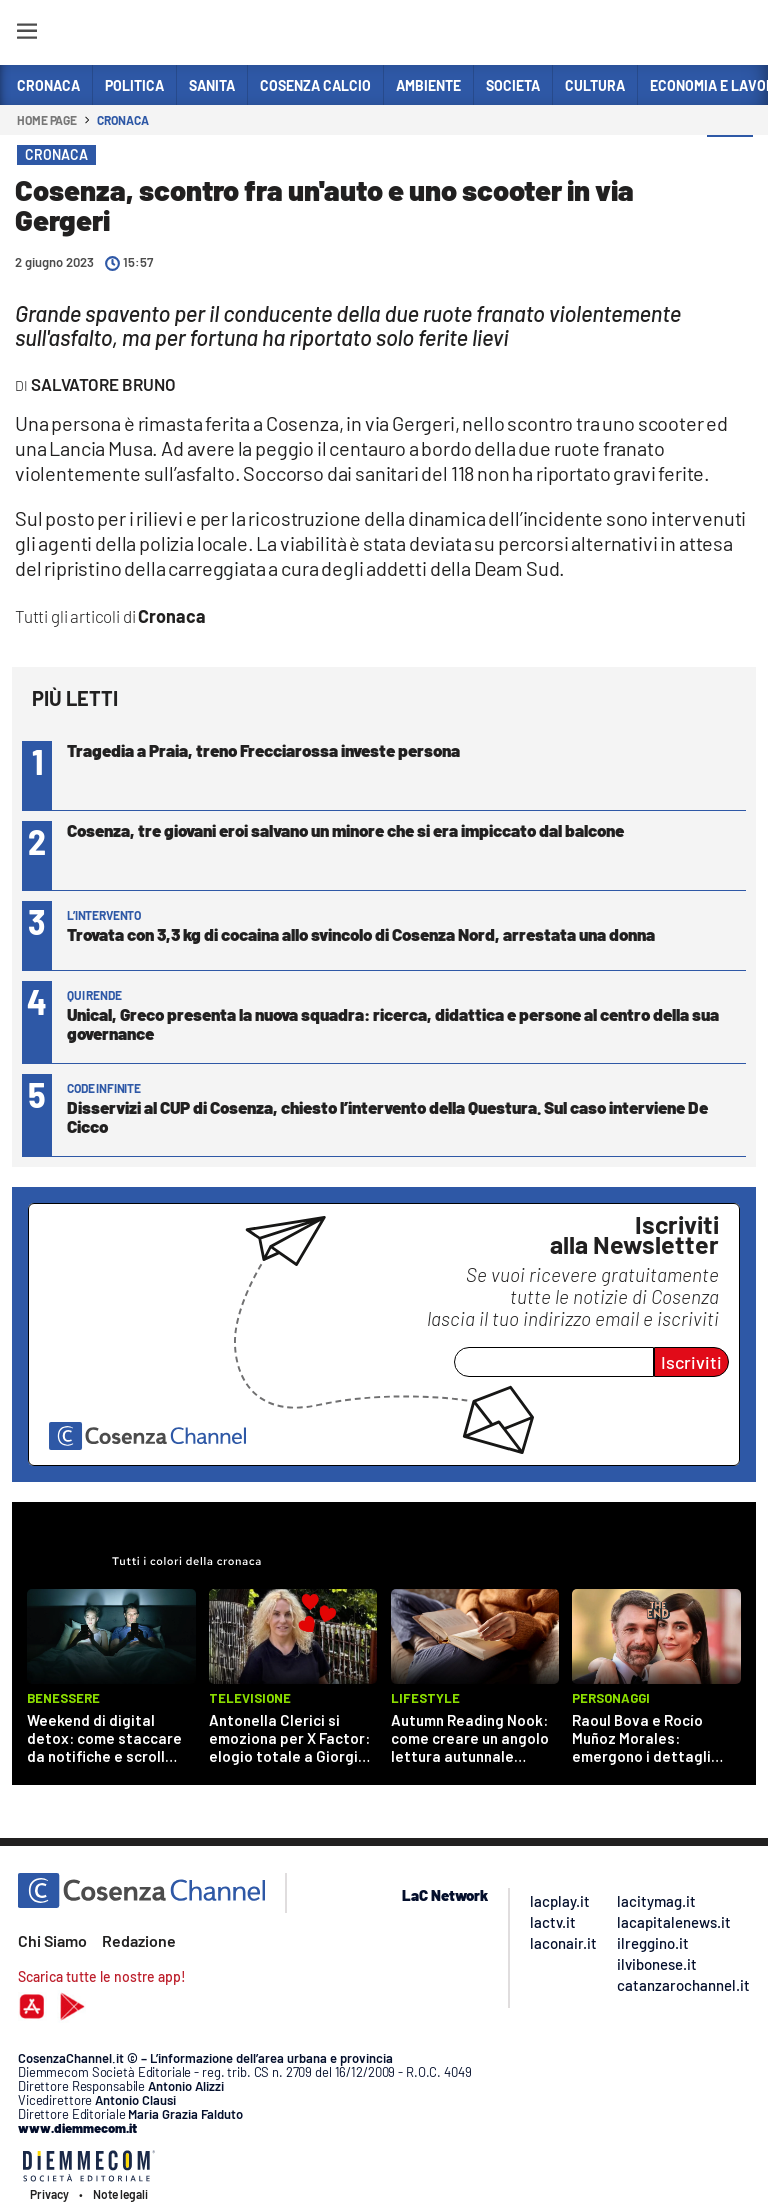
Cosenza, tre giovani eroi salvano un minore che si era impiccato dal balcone (345, 830)
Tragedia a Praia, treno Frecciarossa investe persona (263, 750)
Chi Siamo (52, 1940)
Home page (47, 120)
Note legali (120, 2194)
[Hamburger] (26, 34)
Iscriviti (691, 1362)
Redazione (139, 1940)
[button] (730, 159)
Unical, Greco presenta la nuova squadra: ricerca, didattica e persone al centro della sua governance (393, 1023)
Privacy (49, 2194)
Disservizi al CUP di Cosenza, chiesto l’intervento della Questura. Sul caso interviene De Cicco (387, 1116)
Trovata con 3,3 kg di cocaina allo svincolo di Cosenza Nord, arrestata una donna (361, 934)
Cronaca (122, 120)
